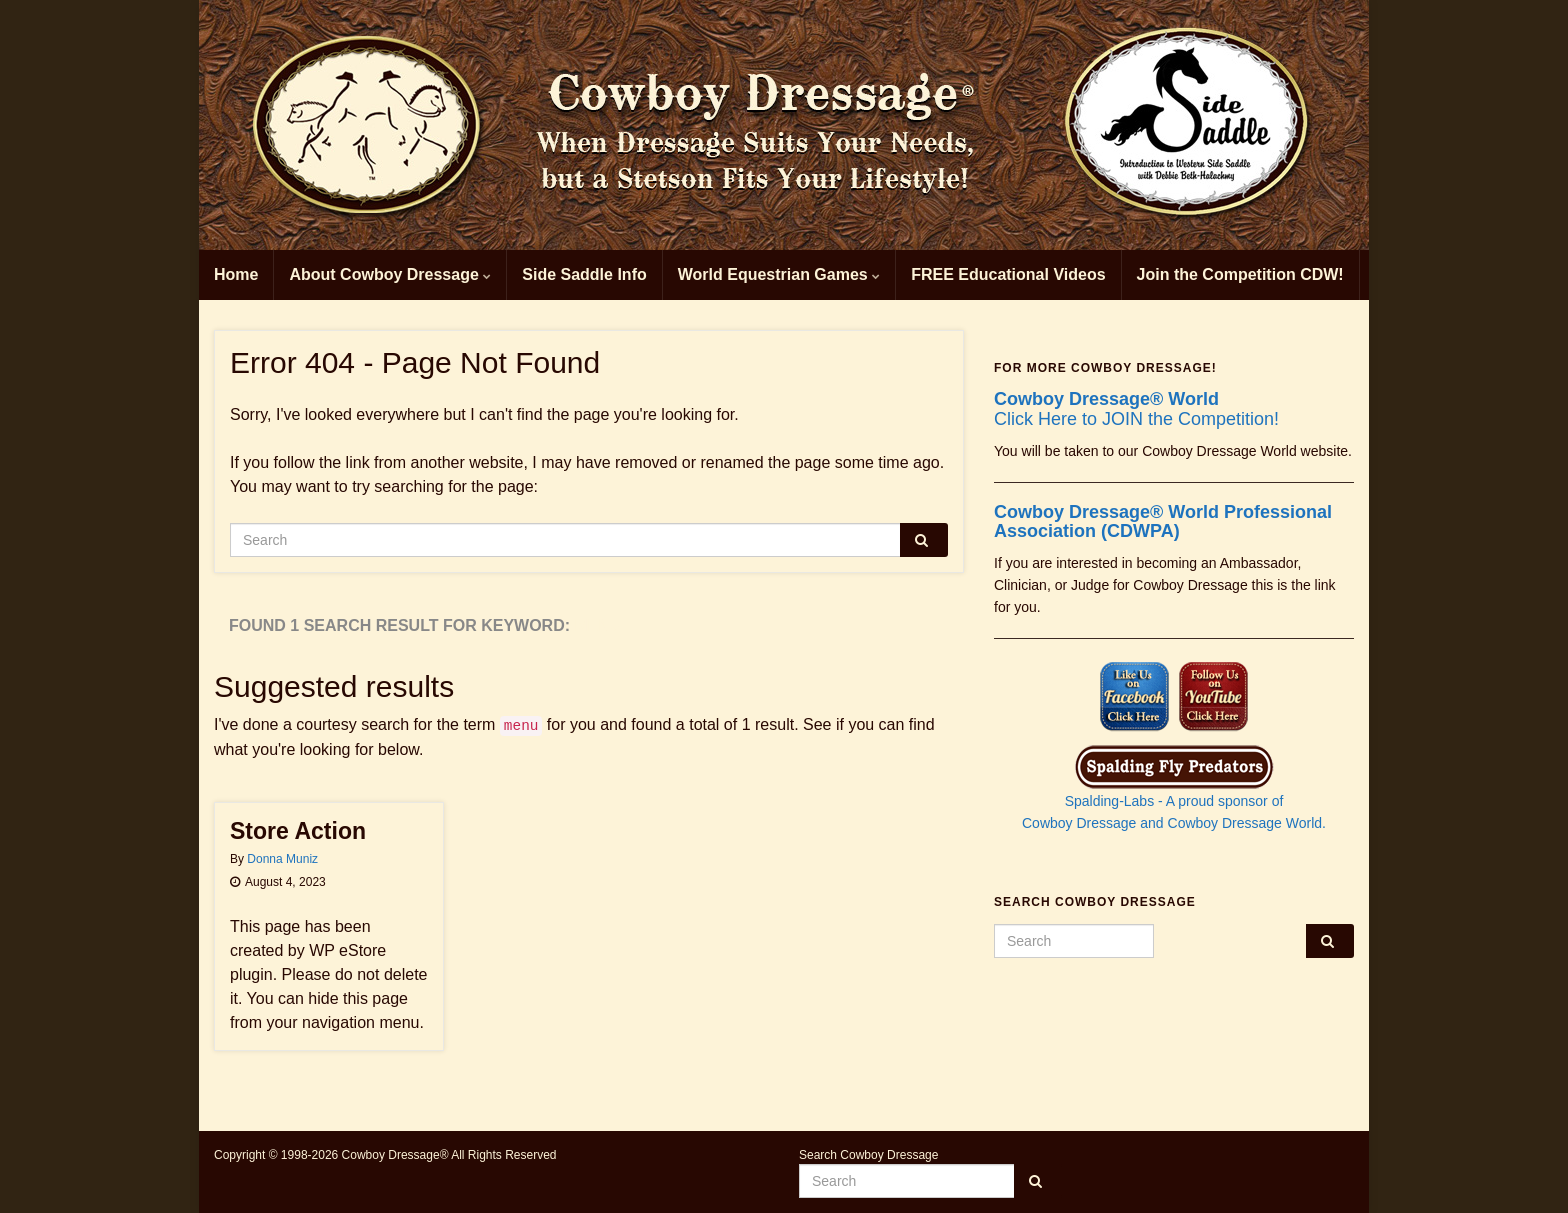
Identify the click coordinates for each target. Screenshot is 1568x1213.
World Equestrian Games (779, 274)
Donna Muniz (282, 859)
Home (236, 274)
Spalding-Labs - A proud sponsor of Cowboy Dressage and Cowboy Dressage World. (1174, 794)
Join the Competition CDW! (1240, 274)
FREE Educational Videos (1008, 274)
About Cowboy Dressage (390, 274)
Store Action (298, 831)
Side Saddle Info (584, 274)
